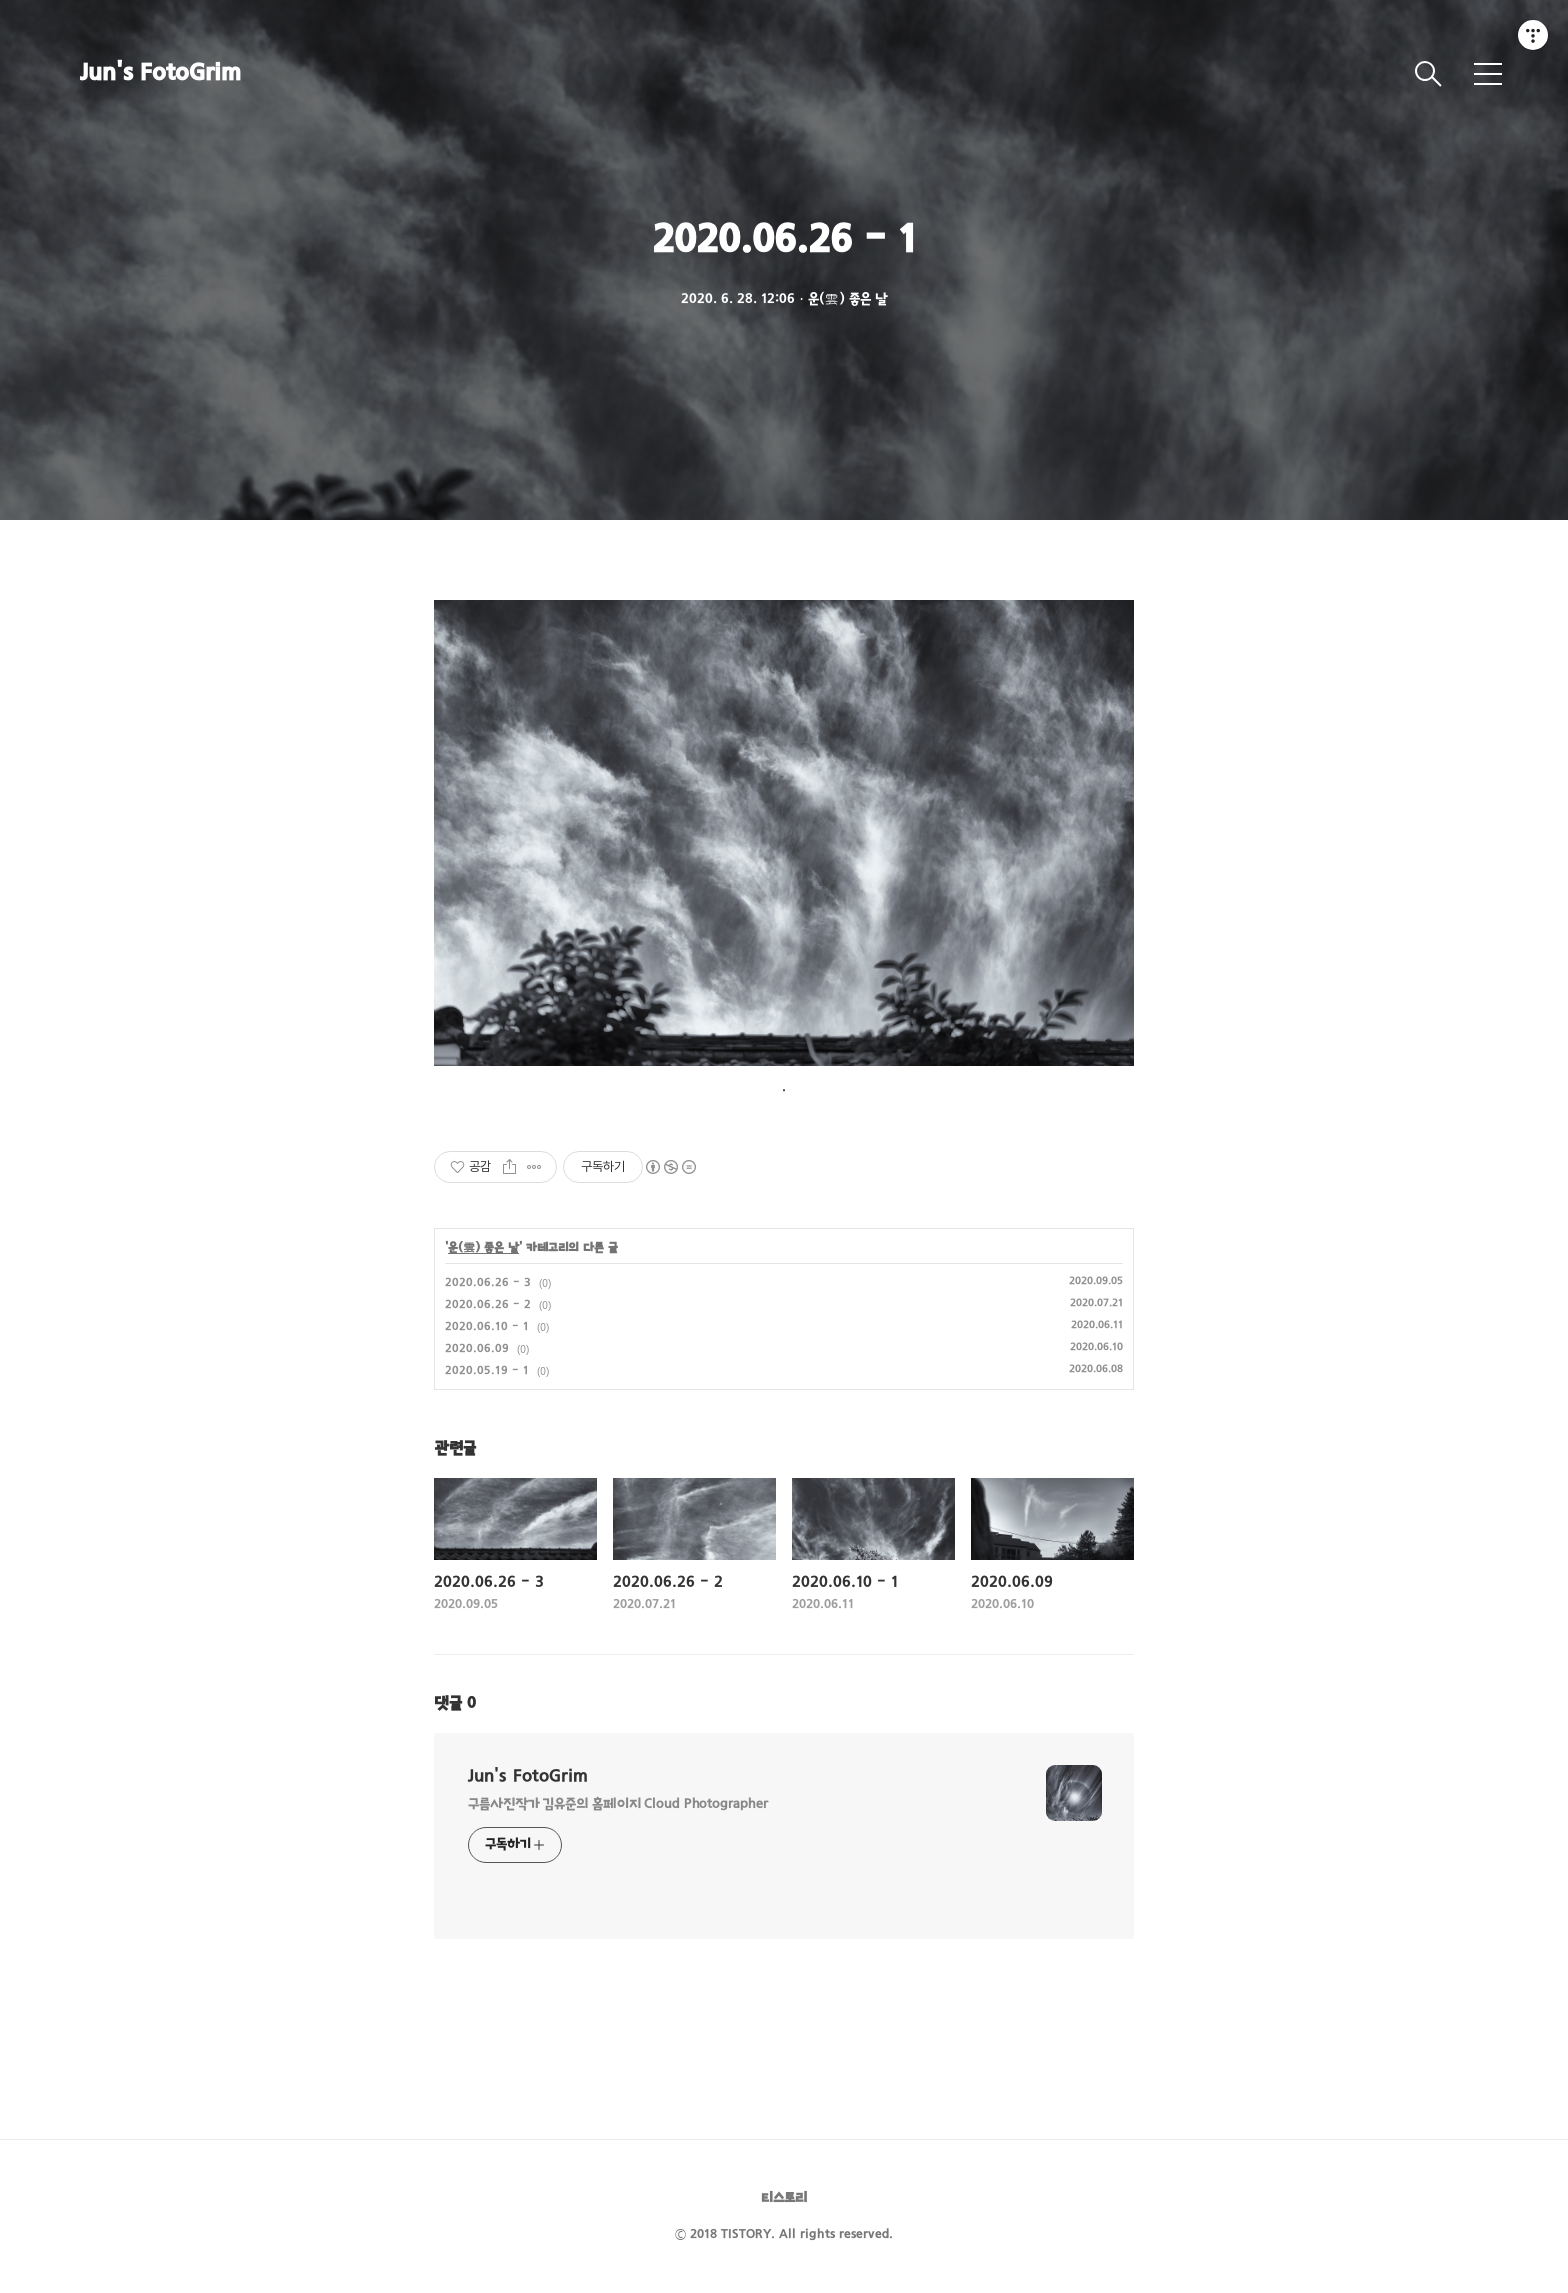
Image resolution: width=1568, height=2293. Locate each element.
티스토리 (784, 2198)
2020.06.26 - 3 (488, 1283)
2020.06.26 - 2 (488, 1305)
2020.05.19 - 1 (487, 1371)
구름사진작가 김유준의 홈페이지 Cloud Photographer (618, 1804)
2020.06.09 (477, 1349)
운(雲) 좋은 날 (483, 1248)
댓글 (455, 1704)
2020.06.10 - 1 (487, 1327)
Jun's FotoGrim (160, 74)
